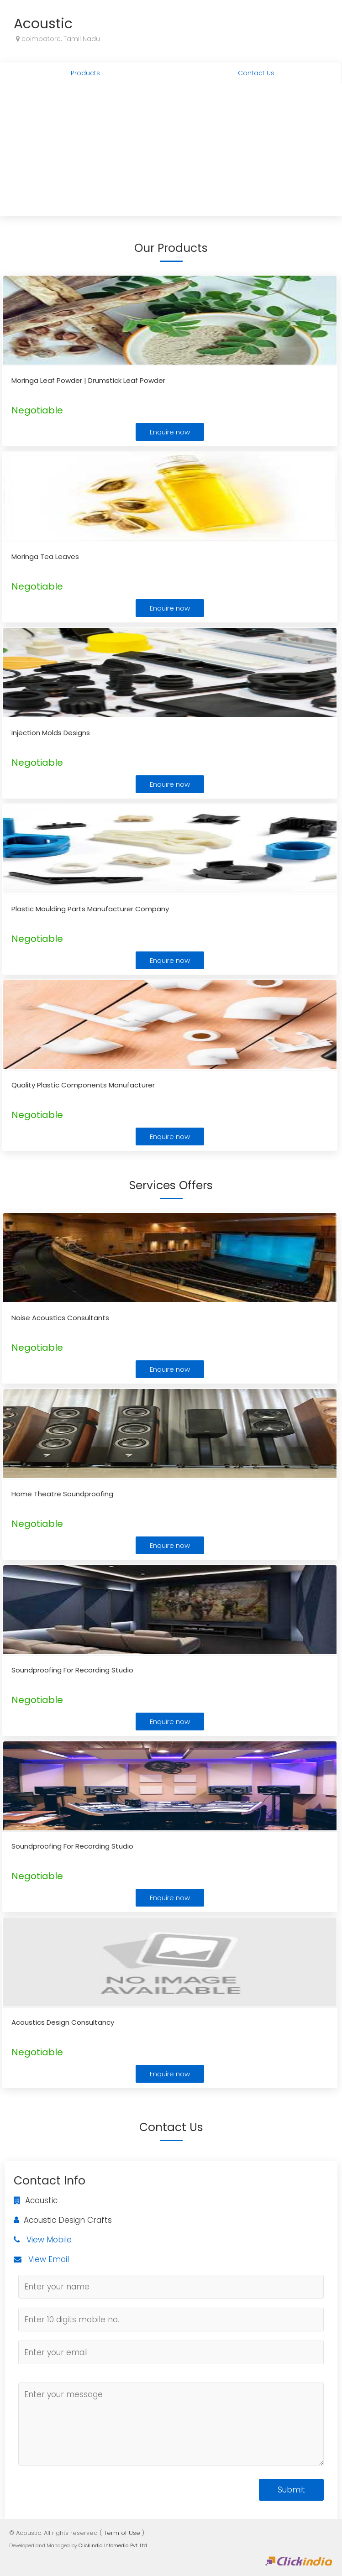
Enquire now (170, 432)
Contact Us (256, 73)
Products (85, 73)
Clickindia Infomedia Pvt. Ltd (113, 2545)
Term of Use (122, 2533)
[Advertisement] (171, 152)
